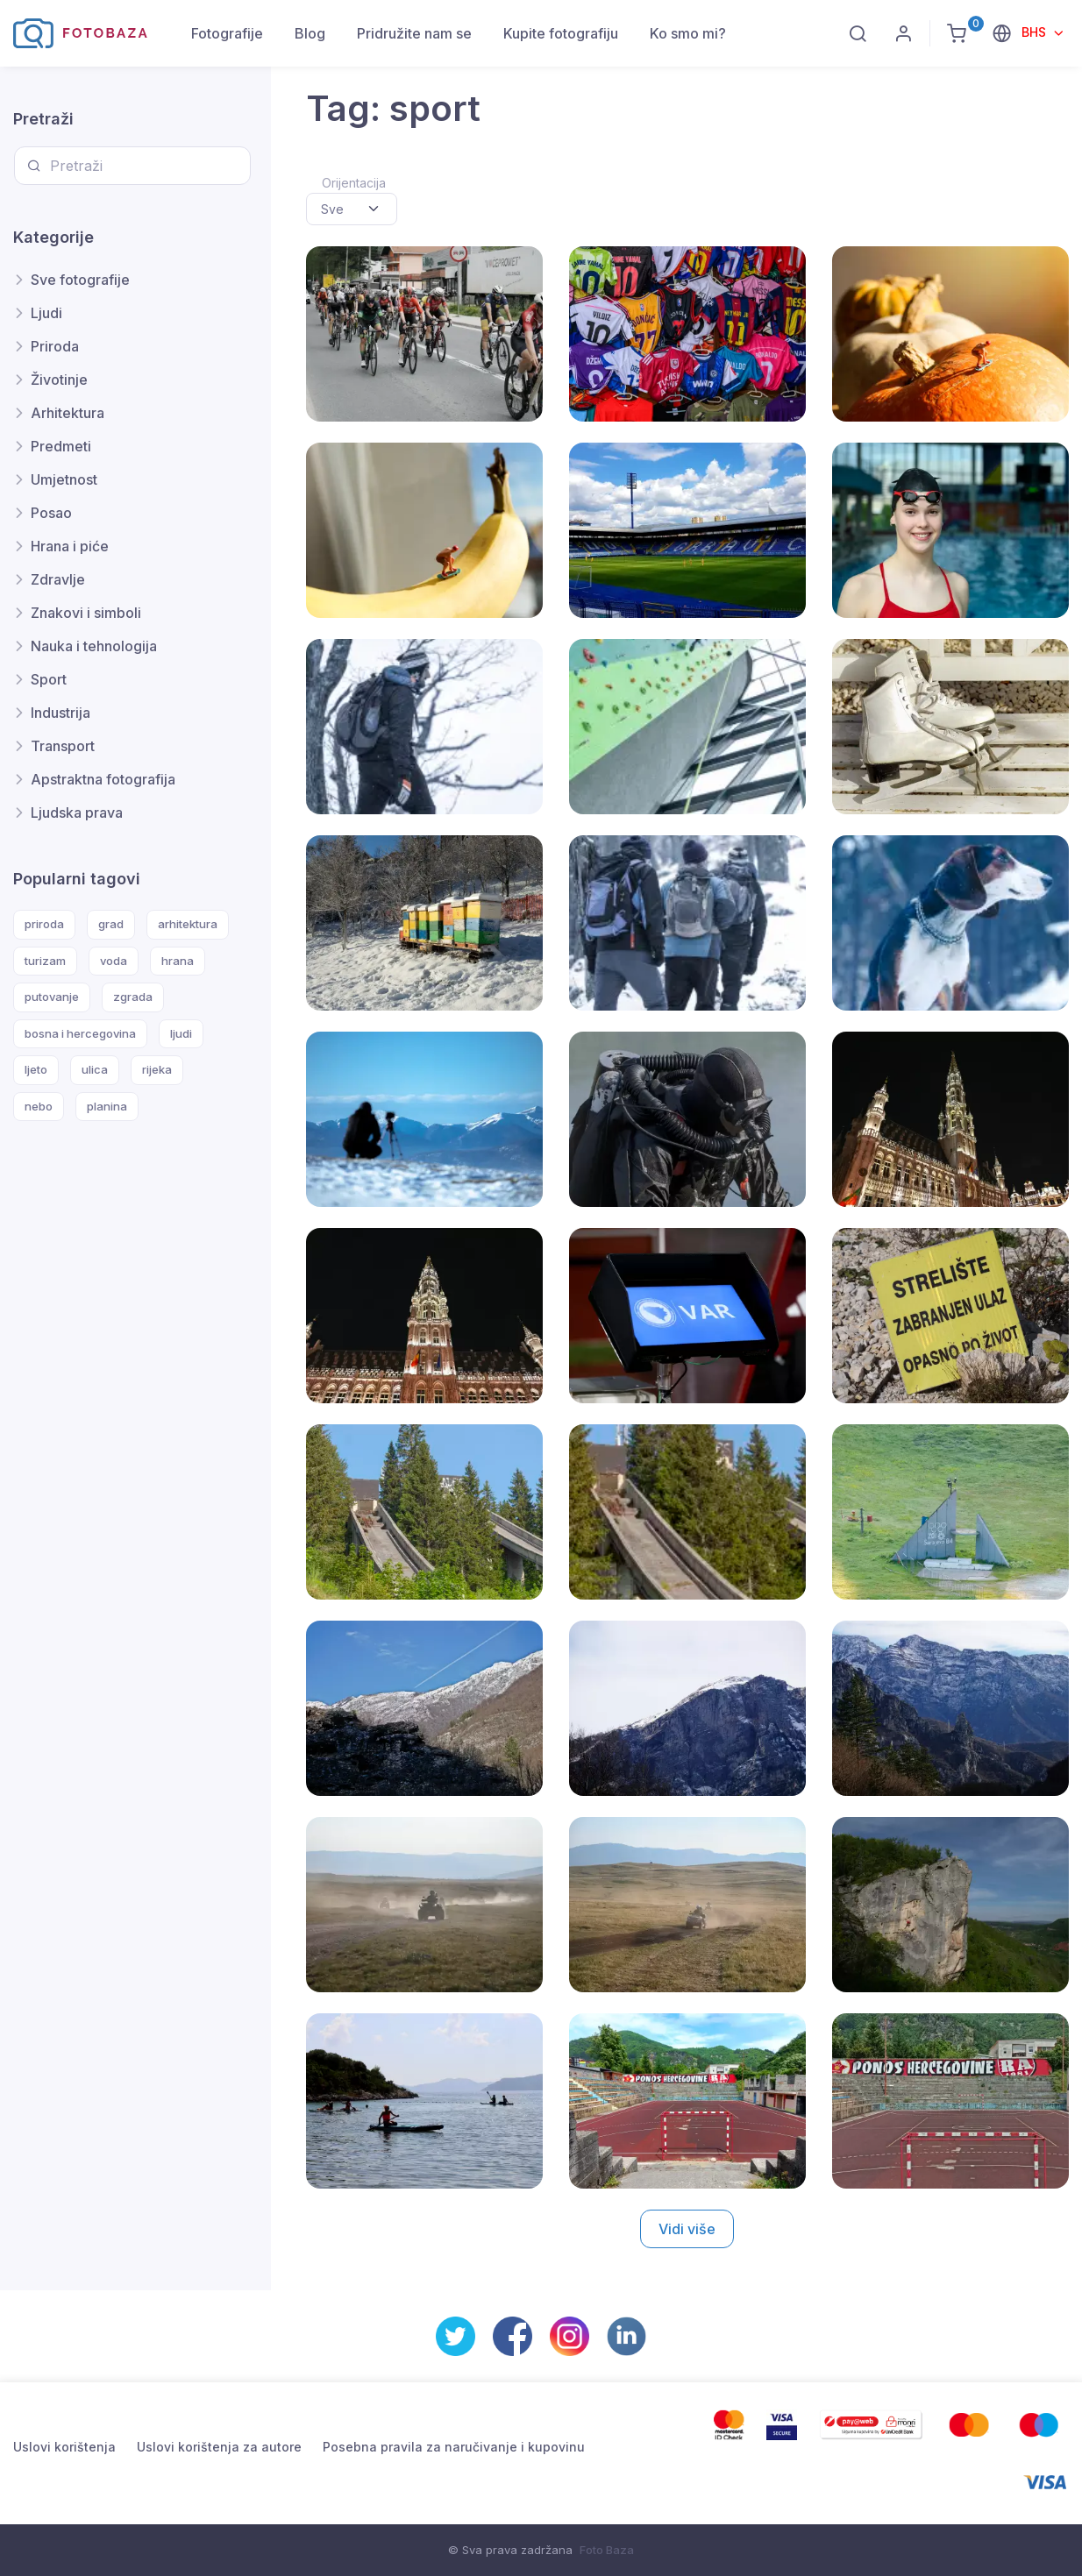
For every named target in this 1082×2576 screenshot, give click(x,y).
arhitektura (187, 924)
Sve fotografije (80, 279)
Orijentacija (354, 182)
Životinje (59, 379)
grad (111, 924)
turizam (45, 961)
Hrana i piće (70, 546)
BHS (1035, 32)
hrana (177, 961)
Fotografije (227, 33)
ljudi (181, 1033)
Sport (49, 679)
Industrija (60, 712)
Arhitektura (67, 413)
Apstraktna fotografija (103, 779)
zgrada (133, 997)
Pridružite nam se (414, 33)
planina (107, 1106)
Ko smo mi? (688, 33)
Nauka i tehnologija (94, 646)
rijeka (157, 1069)
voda (113, 961)
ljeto (36, 1069)
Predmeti (61, 446)
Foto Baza (607, 2550)
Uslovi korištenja (64, 2446)
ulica (95, 1069)
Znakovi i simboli (86, 612)
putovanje (52, 997)
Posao (51, 513)
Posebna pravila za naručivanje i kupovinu (454, 2446)
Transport (63, 746)
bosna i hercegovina (80, 1033)
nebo (39, 1106)
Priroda (55, 346)
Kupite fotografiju (560, 33)
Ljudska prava (77, 812)
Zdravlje (58, 579)
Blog (310, 33)
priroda (44, 924)
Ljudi (46, 313)
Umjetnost (64, 479)
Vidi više (686, 2229)
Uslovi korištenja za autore (219, 2446)
